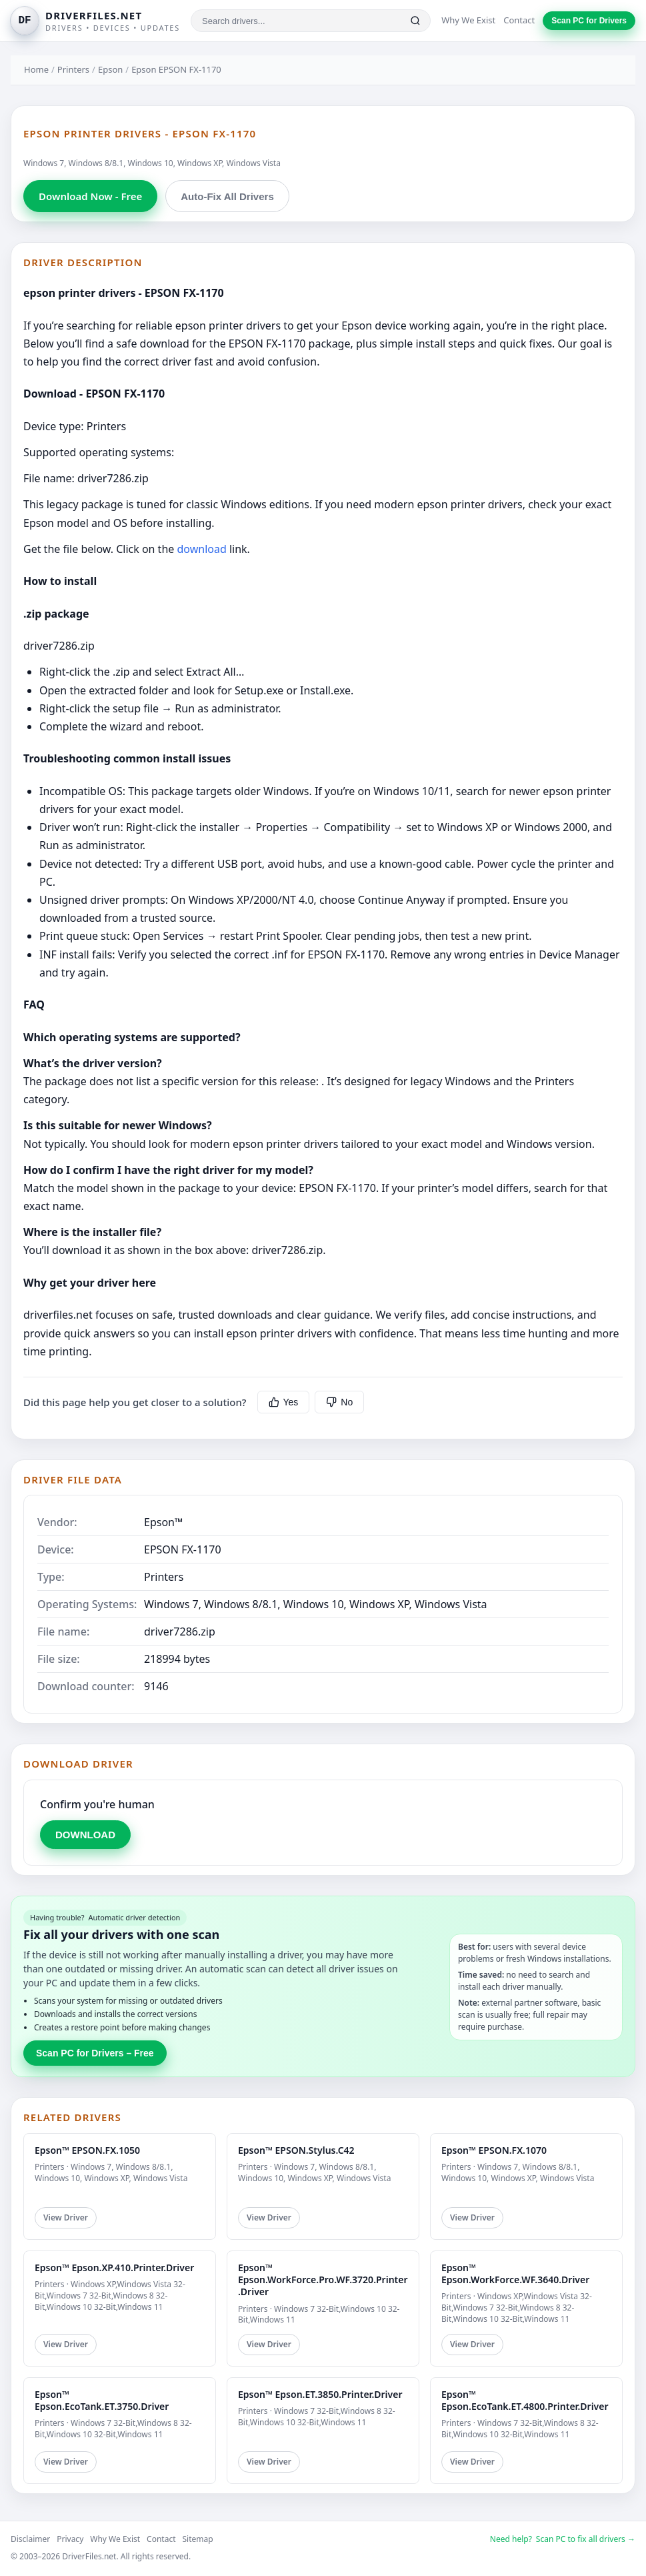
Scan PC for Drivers (589, 20)
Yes (284, 1402)
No (339, 1402)
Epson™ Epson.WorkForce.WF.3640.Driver (515, 2273)
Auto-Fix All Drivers (227, 196)
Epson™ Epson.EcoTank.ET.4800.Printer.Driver (525, 2400)
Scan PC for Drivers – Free (95, 2053)
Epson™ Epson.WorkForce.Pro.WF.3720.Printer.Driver (323, 2279)
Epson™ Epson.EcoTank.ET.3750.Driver (102, 2400)
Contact (519, 20)
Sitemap (198, 2539)
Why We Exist (468, 20)
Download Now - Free (90, 196)
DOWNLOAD (85, 1834)
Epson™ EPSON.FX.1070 (494, 2150)
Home (36, 69)
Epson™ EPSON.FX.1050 (87, 2150)
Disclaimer (30, 2539)
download (201, 549)
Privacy (70, 2539)
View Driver (65, 2217)
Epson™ (163, 1522)
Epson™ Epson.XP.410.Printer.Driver (114, 2267)
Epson (110, 69)
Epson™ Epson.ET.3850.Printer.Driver (320, 2394)
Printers (73, 69)
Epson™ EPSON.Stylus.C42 (296, 2150)
